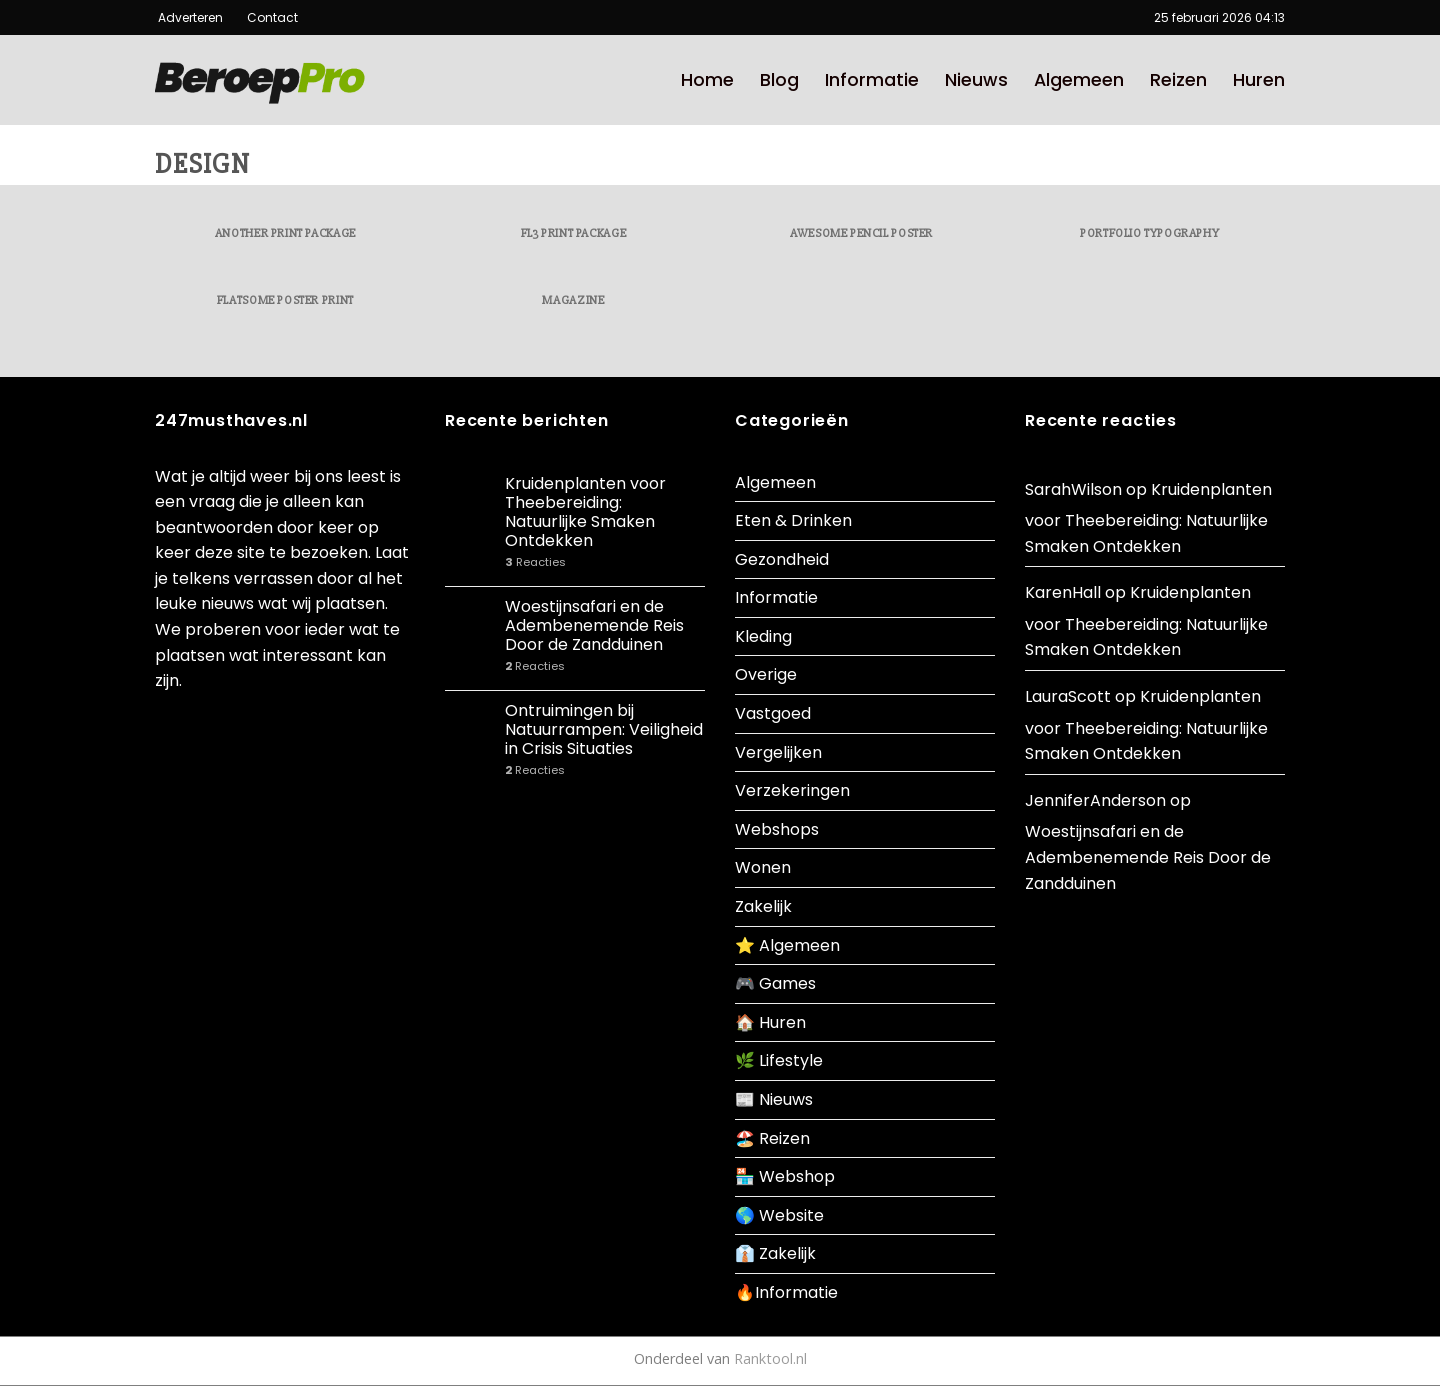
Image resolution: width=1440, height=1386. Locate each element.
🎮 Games (775, 983)
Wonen (763, 867)
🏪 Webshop (785, 1176)
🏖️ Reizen (772, 1138)
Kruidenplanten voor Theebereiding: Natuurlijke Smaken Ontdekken (585, 512)
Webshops (777, 829)
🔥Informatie (786, 1292)
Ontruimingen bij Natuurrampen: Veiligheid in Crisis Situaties (604, 730)
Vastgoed (773, 713)
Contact (265, 17)
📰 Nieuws (774, 1099)
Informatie (872, 80)
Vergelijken (778, 752)
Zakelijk (763, 906)
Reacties (535, 562)
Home (707, 80)
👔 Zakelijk (775, 1253)
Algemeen (1079, 80)
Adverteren (192, 17)
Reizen (1178, 80)
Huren (1259, 80)
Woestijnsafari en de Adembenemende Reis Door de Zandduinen (594, 626)
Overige (766, 674)
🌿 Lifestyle (779, 1060)
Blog (779, 80)
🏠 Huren (770, 1022)
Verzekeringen (792, 790)
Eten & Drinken (793, 520)
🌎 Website (779, 1215)
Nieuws (976, 80)
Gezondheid (782, 559)
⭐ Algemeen (787, 945)
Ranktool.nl (770, 1358)
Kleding (763, 636)
